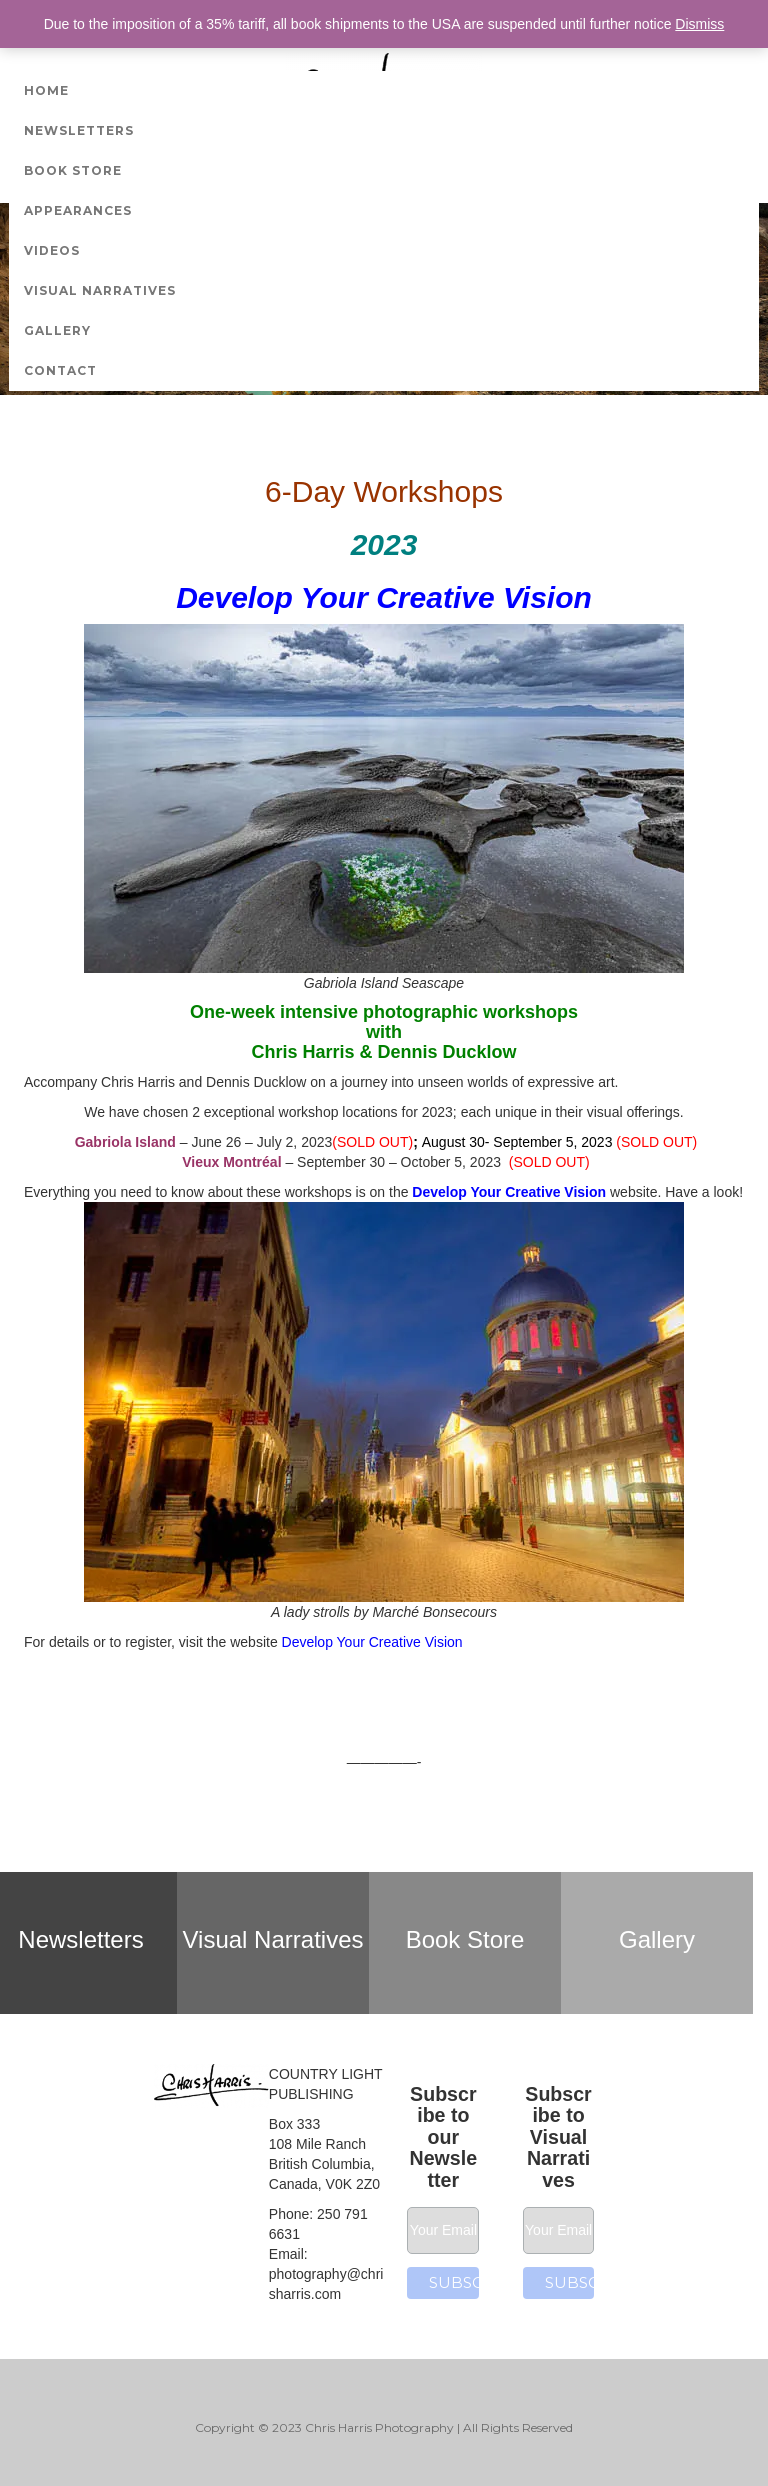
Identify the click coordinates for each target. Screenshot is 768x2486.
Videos (52, 250)
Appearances (78, 210)
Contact (60, 370)
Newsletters (79, 130)
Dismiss (699, 24)
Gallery (57, 330)
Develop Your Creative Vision (509, 1192)
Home (46, 90)
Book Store (73, 170)
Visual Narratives (100, 290)
